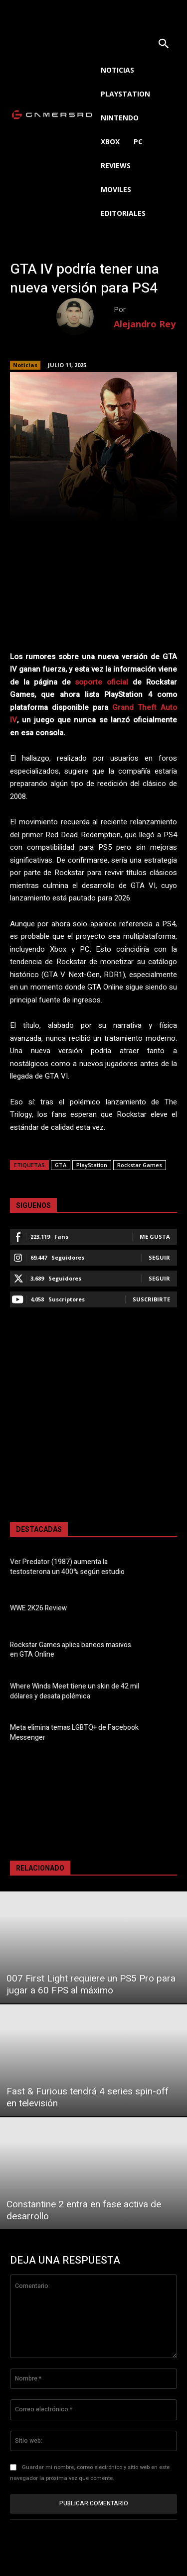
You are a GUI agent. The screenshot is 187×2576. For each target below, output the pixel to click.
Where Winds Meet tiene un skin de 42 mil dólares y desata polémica (74, 1691)
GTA (60, 1165)
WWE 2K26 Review (38, 1608)
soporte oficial (101, 682)
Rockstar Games (139, 1165)
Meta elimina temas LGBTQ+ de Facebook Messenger (74, 1732)
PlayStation (91, 1165)
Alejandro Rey (145, 324)
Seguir (159, 1257)
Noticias (25, 365)
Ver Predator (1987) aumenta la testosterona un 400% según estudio (67, 1567)
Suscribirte (151, 1299)
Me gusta (155, 1236)
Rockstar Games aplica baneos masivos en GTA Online (70, 1650)
